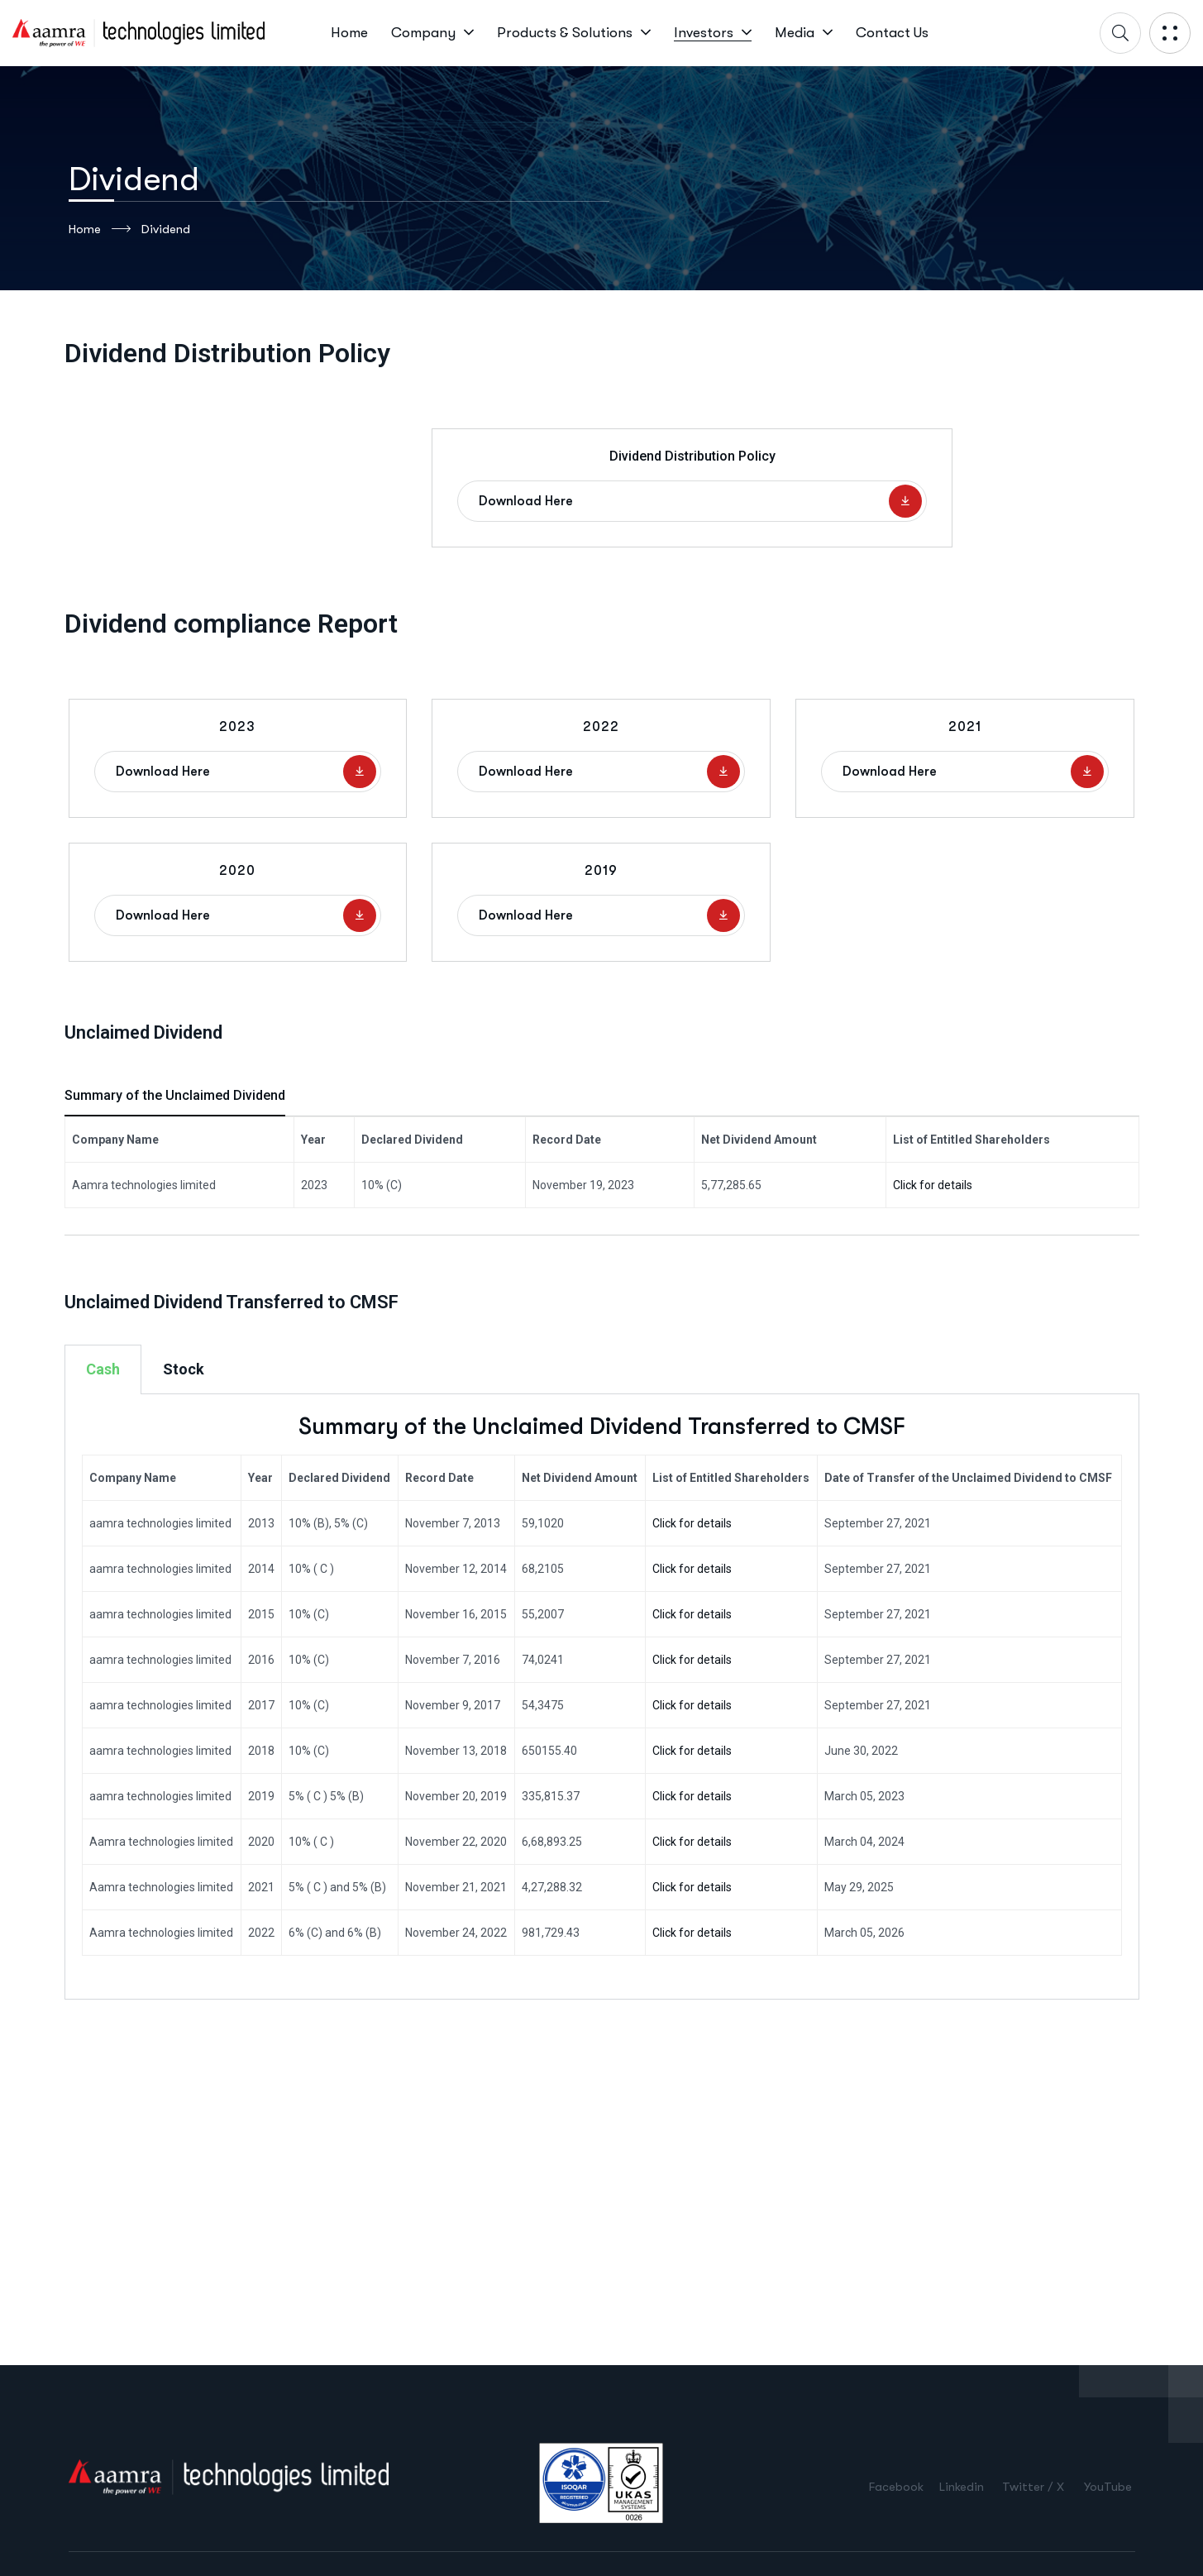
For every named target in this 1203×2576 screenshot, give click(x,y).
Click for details (932, 1185)
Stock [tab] (183, 1369)
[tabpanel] (601, 1697)
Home (100, 229)
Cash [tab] (103, 1369)
